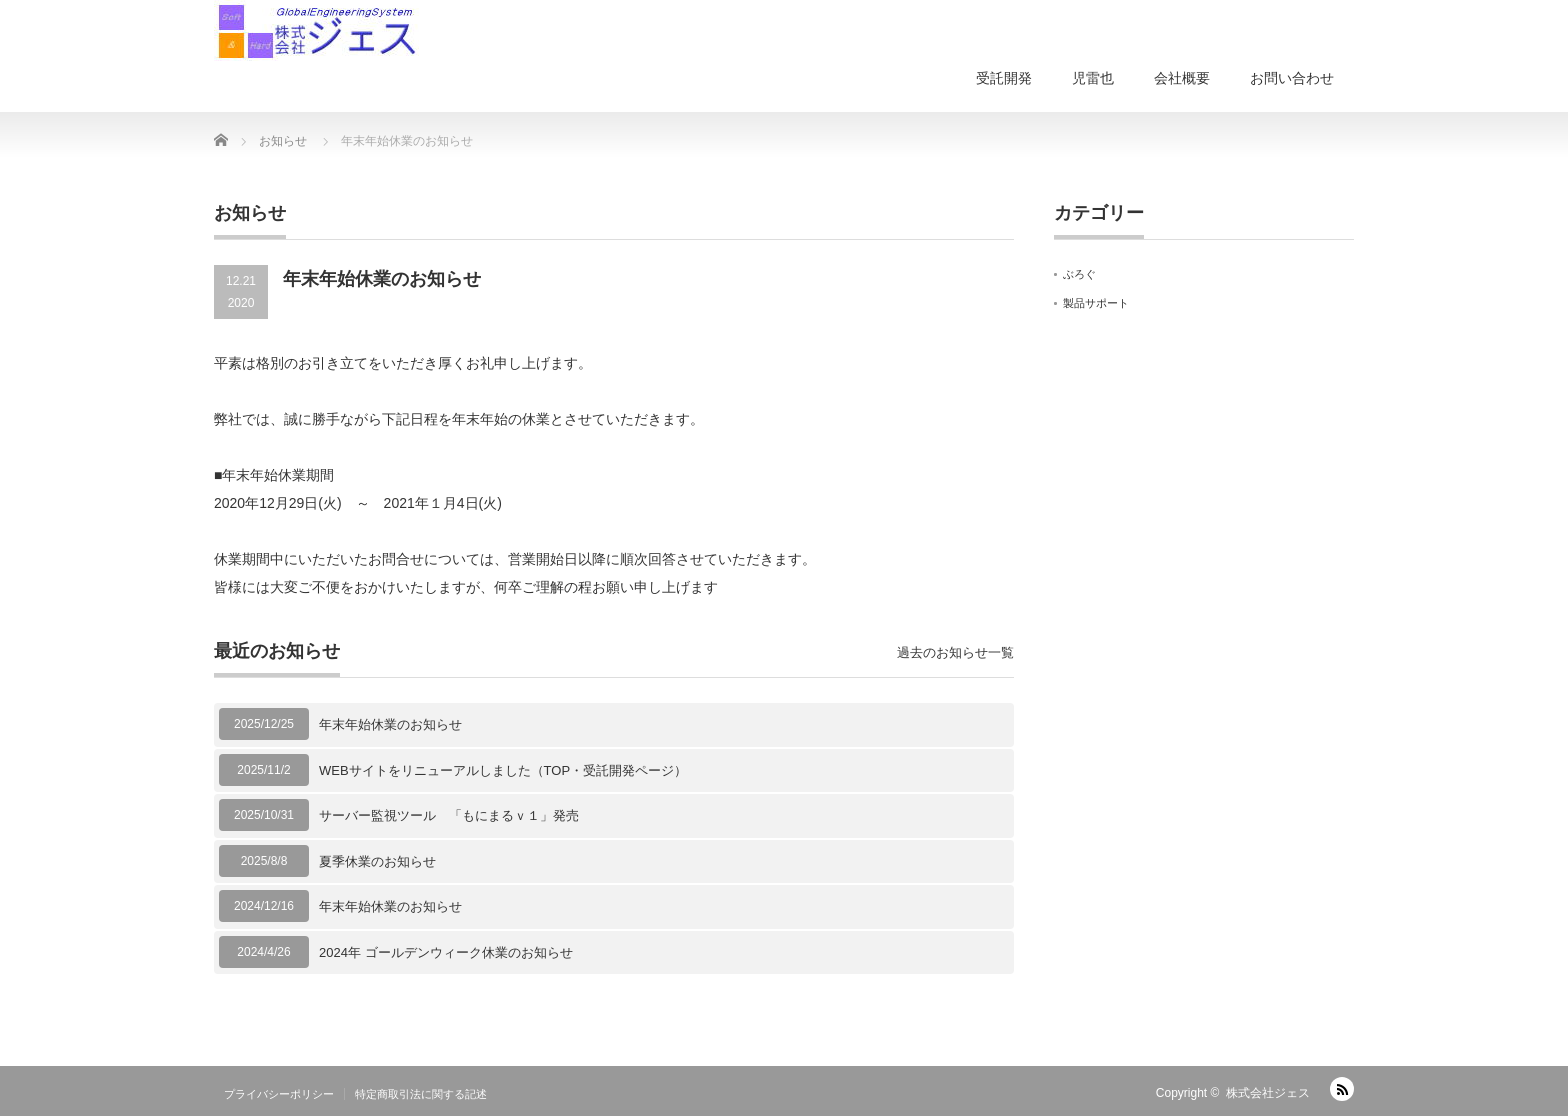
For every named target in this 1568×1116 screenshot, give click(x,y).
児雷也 (1093, 78)
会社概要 (1182, 78)
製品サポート (1096, 303)
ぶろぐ (1079, 274)
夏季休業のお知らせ (377, 861)
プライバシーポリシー (279, 1094)
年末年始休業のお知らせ (390, 724)
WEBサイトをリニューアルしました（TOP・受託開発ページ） (503, 770)
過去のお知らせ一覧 (955, 652)
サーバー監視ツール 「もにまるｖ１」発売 (449, 815)
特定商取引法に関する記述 (421, 1094)
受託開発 (1004, 78)
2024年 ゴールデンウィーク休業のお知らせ (446, 952)
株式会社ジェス (1268, 1093)
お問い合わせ (1292, 78)
